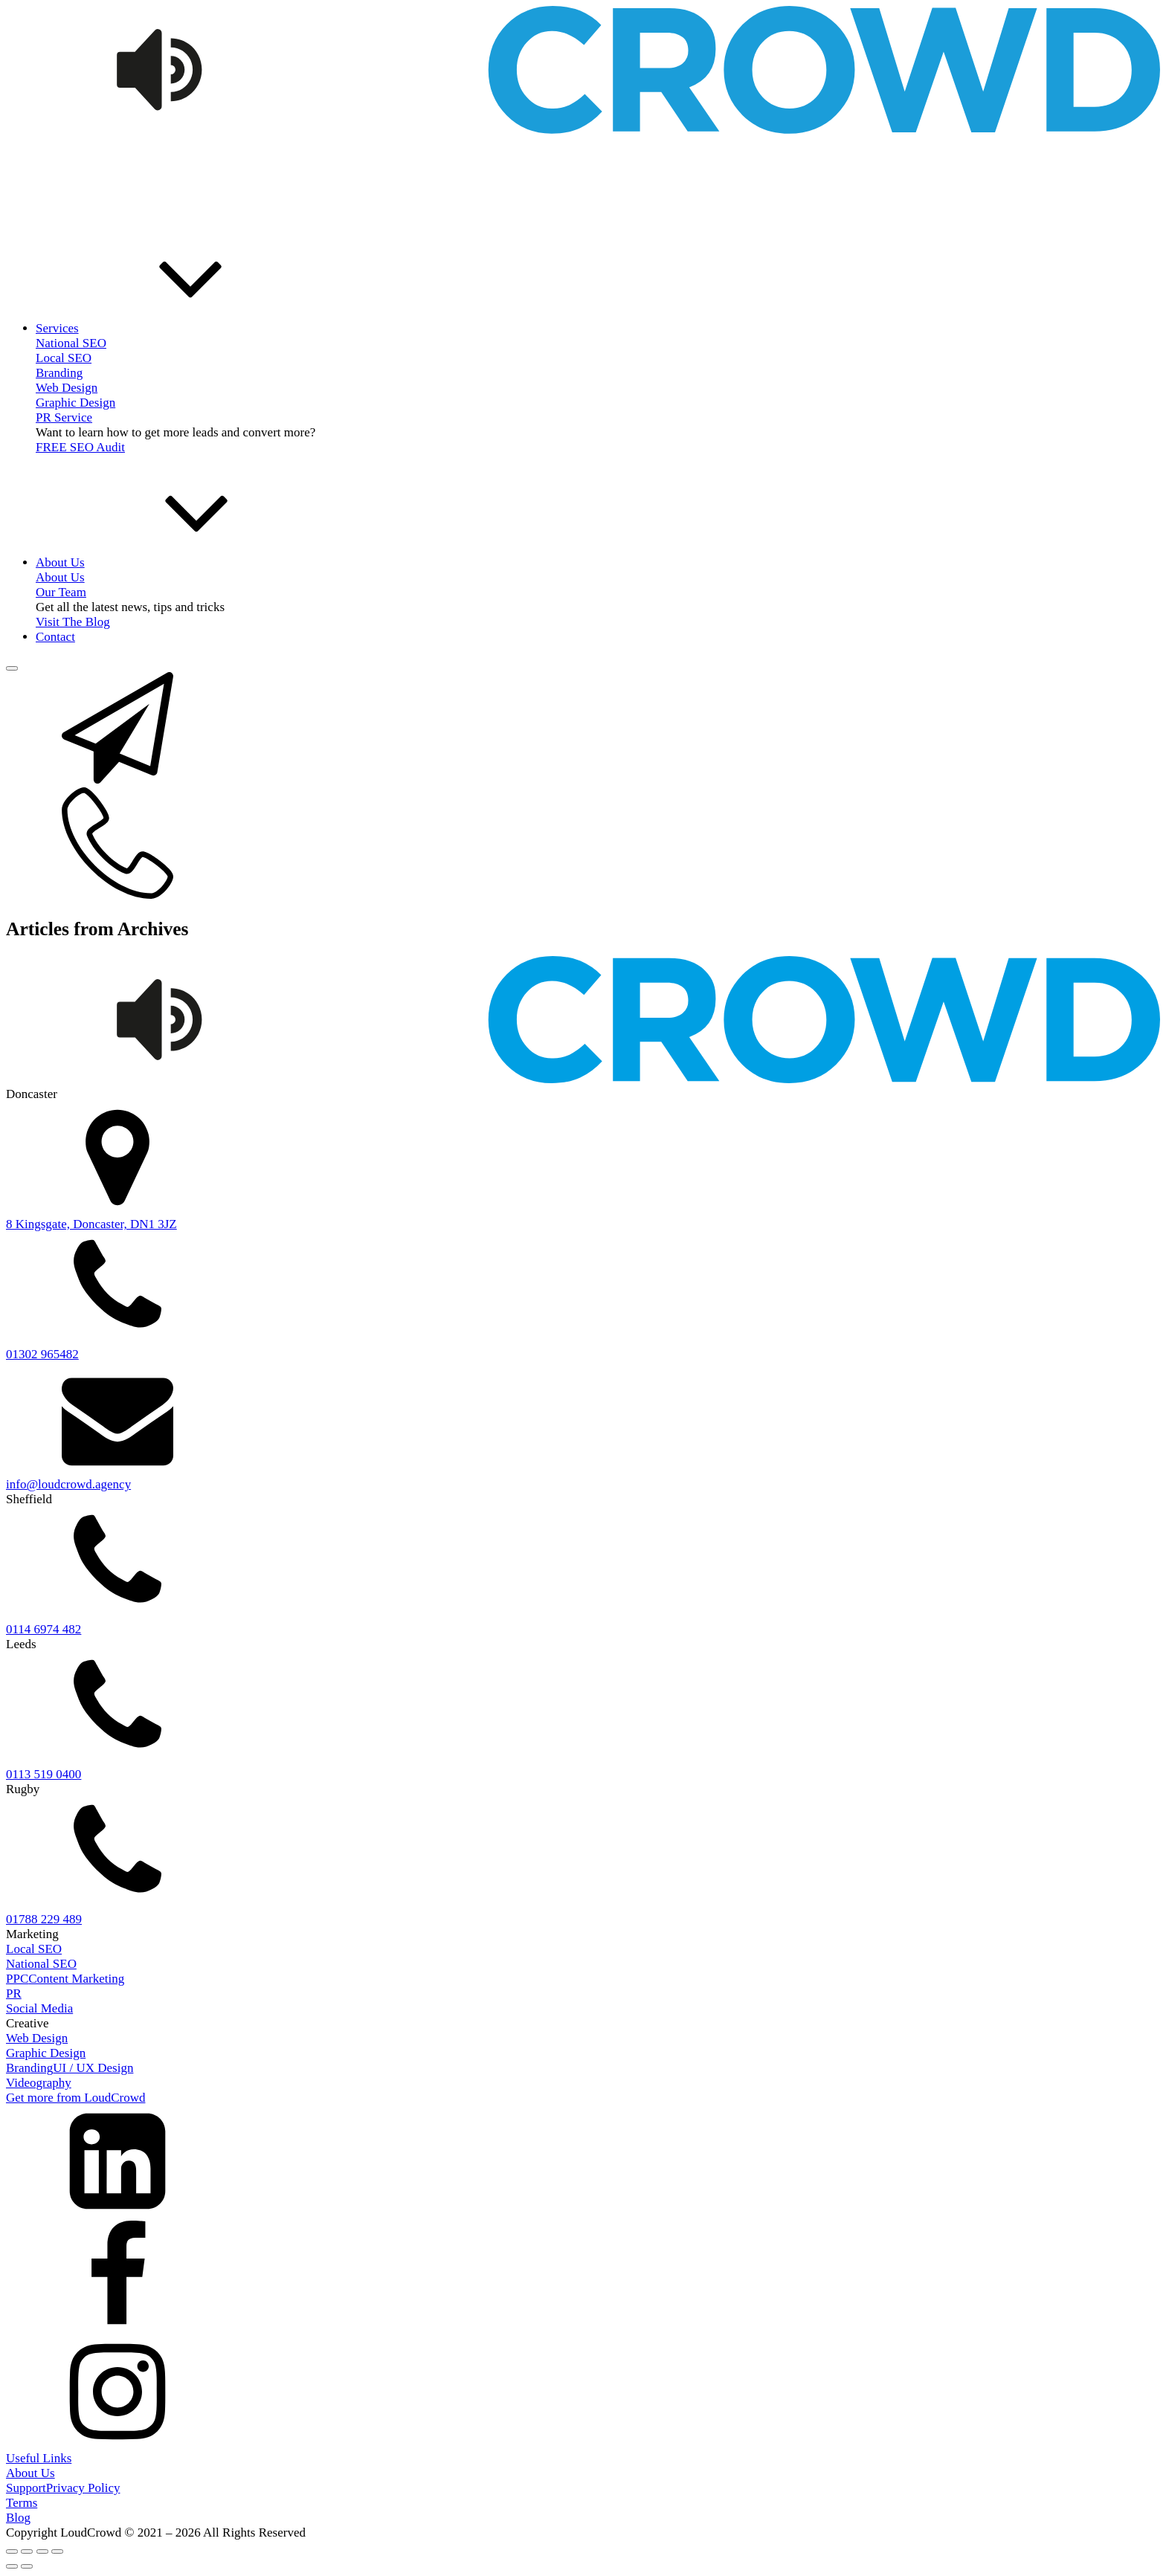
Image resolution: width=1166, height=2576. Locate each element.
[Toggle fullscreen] (27, 2551)
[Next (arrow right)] (27, 2566)
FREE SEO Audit (80, 447)
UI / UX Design (93, 2068)
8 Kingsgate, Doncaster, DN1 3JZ (91, 1224)
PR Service (64, 417)
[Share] (42, 2551)
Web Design (66, 388)
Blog (18, 2518)
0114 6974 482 (43, 1629)
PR (14, 1993)
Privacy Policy (83, 2488)
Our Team (61, 592)
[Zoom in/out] (12, 2551)
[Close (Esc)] (57, 2551)
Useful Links (38, 2458)
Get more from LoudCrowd (75, 2098)
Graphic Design (75, 403)
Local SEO (63, 358)
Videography (38, 2083)
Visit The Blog (73, 622)
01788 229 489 (44, 1919)
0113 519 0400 (43, 1774)
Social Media (39, 2008)
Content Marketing (76, 1979)
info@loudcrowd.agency (68, 1484)
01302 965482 (42, 1354)
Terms (21, 2503)
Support (26, 2488)
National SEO (41, 1964)
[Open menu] (12, 668)
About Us (30, 2473)
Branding (59, 373)
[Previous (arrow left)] (12, 2566)
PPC (17, 1979)
